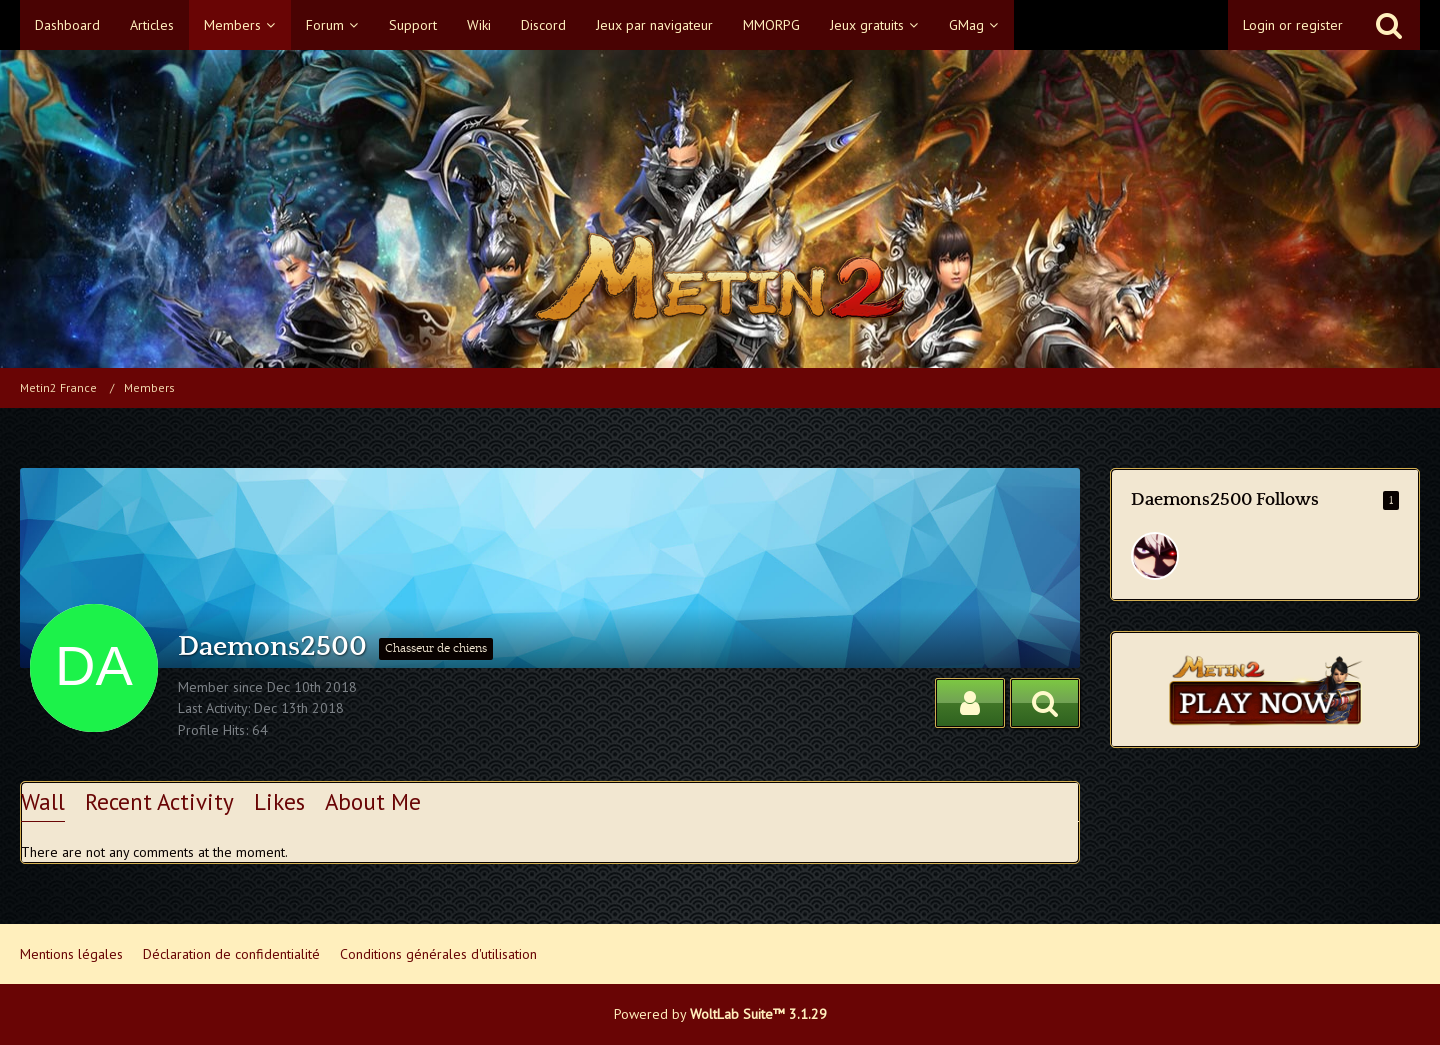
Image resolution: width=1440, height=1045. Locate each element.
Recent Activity (159, 801)
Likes (279, 801)
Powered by (720, 1014)
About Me (373, 801)
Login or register (1293, 25)
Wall (43, 801)
